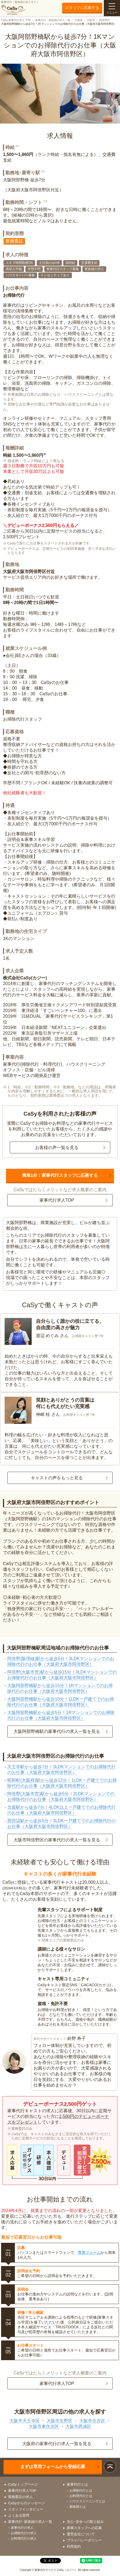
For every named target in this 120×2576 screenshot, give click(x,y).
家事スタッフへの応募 (84, 2528)
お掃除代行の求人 (24, 2533)
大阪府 (79, 20)
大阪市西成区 (78, 2426)
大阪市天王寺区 (24, 2420)
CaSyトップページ (23, 2484)
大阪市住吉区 (92, 2420)
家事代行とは (77, 2484)
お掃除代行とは (80, 2490)
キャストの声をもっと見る (57, 1478)
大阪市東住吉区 (44, 2426)
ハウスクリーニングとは (87, 2501)
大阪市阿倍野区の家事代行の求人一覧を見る (57, 1840)
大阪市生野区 (59, 2420)
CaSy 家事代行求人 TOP (16, 20)
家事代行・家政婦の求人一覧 (52, 20)
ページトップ (110, 2467)
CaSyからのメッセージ (26, 2503)
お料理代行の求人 (24, 2538)
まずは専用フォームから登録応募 (52, 2466)
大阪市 (91, 20)
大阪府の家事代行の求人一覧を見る (56, 2443)
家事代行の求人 (22, 2528)
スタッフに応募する (82, 7)
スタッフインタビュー (25, 2509)
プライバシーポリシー (84, 2540)
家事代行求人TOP (56, 1200)
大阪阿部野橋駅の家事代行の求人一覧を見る (57, 1731)
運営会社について (81, 2534)
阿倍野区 (104, 20)
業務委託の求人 (20, 2497)
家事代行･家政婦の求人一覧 (30, 2522)
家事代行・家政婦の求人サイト (20, 8)
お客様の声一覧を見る (56, 1147)
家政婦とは (77, 2507)
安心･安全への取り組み (85, 2522)
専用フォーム (89, 2252)
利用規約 (74, 2546)
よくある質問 (18, 2515)
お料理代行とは (80, 2496)
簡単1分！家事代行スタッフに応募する (60, 1175)
